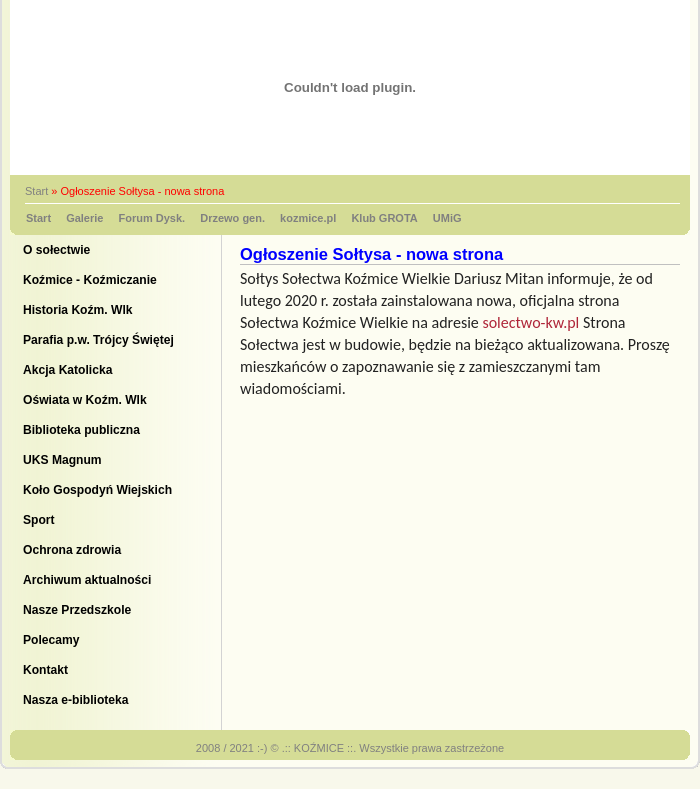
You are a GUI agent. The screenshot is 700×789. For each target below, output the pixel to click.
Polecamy (51, 640)
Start (36, 191)
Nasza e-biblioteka (76, 700)
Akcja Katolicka (67, 370)
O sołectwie (56, 250)
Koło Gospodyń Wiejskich (97, 490)
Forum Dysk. (152, 218)
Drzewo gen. (232, 218)
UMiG (447, 218)
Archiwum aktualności (87, 580)
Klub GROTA (384, 218)
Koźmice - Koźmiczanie (90, 280)
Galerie (84, 218)
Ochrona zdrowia (72, 550)
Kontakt (45, 670)
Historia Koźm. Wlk (78, 310)
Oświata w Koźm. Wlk (85, 400)
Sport (39, 520)
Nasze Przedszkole (77, 610)
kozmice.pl (308, 218)
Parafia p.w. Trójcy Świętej (98, 340)
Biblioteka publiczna (81, 430)
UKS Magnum (62, 460)
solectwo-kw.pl (530, 322)
